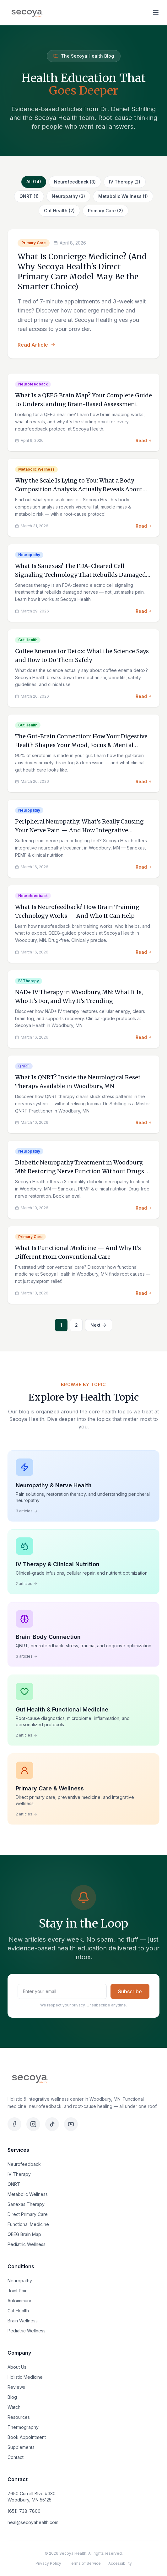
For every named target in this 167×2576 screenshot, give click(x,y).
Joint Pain (18, 2290)
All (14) (33, 181)
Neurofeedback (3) (75, 181)
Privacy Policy (48, 2563)
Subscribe (130, 1991)
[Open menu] (155, 12)
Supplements (21, 2447)
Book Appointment (27, 2437)
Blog (12, 2397)
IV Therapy (19, 2174)
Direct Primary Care (28, 2214)
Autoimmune (20, 2300)
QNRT (14, 2184)
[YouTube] (71, 2124)
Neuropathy (20, 2280)
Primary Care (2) (105, 210)
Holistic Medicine (25, 2377)
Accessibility (120, 2563)
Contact (16, 2457)
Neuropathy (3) (68, 196)
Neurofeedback (24, 2164)
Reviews (16, 2387)
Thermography (23, 2427)
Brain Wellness (23, 2320)
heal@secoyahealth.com (33, 2522)
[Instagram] (33, 2124)
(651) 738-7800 (24, 2511)
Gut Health (18, 2310)
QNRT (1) (29, 196)
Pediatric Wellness (27, 2244)
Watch (14, 2407)
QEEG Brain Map (24, 2234)
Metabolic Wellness (28, 2194)
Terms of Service (85, 2563)
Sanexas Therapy (26, 2204)
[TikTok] (52, 2124)
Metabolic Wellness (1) (123, 196)
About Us (17, 2367)
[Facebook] (14, 2124)
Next (98, 1325)
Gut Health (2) (59, 210)
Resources (19, 2417)
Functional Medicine (28, 2224)
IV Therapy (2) (124, 181)
